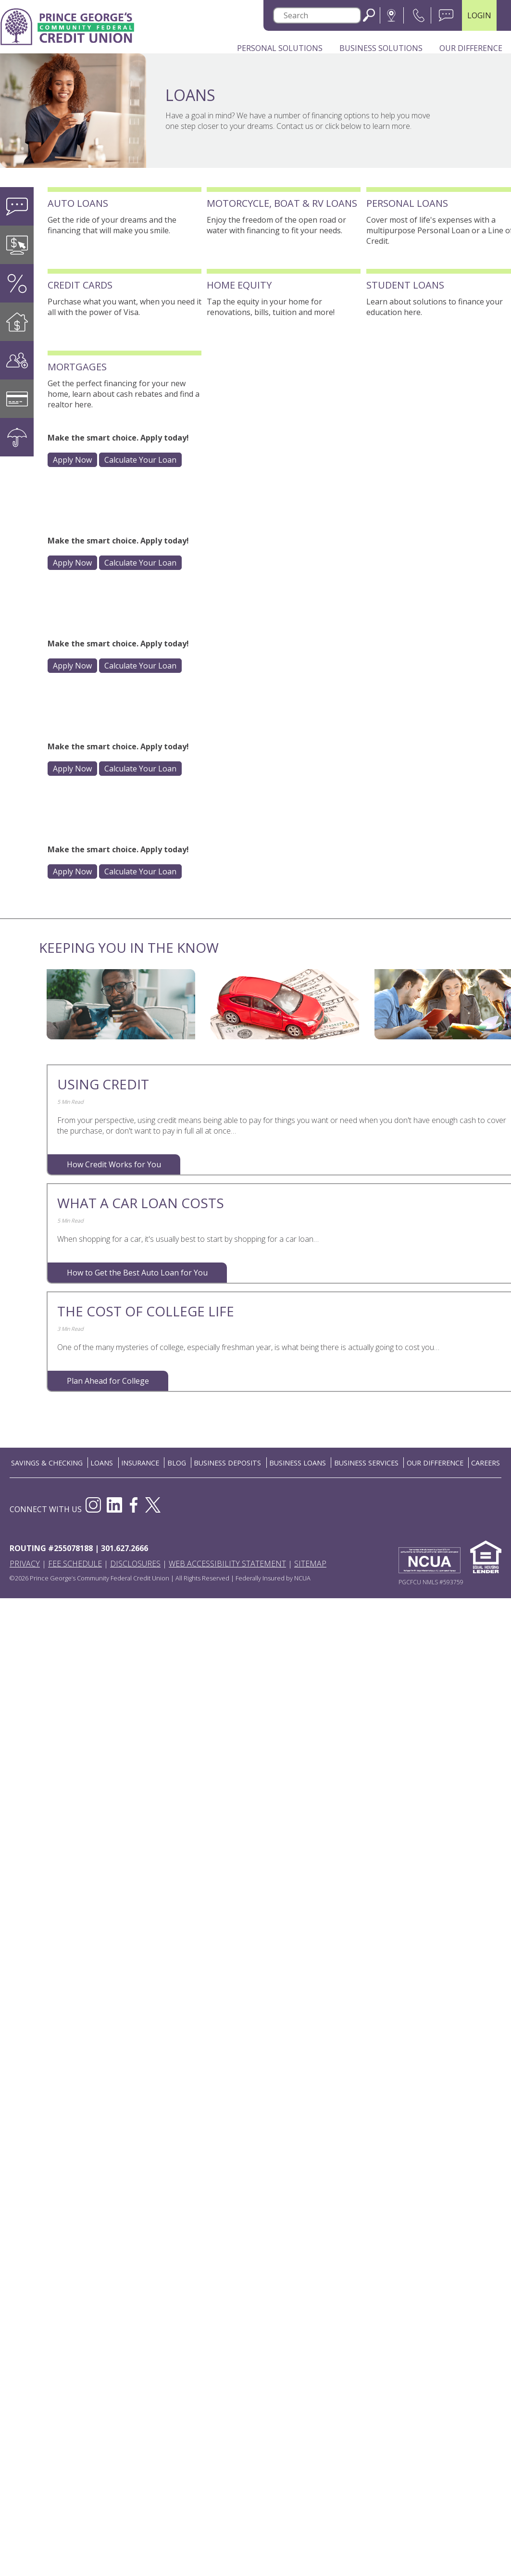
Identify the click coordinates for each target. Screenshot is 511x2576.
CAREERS (485, 1462)
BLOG (176, 1462)
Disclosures (135, 1563)
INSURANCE (140, 1462)
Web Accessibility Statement (227, 1563)
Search (369, 15)
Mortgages (77, 366)
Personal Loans (407, 203)
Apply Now (75, 460)
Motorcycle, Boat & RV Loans (282, 203)
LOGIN (479, 15)
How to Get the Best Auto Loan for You (137, 1272)
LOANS (101, 1462)
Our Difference (470, 48)
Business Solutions (381, 48)
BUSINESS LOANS (297, 1462)
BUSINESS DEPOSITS (227, 1462)
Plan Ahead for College (108, 1381)
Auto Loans (78, 203)
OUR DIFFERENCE (435, 1462)
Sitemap (310, 1563)
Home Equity (239, 284)
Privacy (25, 1563)
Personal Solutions (280, 48)
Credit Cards (80, 284)
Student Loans (405, 284)
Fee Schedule (75, 1563)
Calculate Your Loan (140, 460)
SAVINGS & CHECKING (47, 1462)
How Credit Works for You (114, 1164)
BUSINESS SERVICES (366, 1462)
